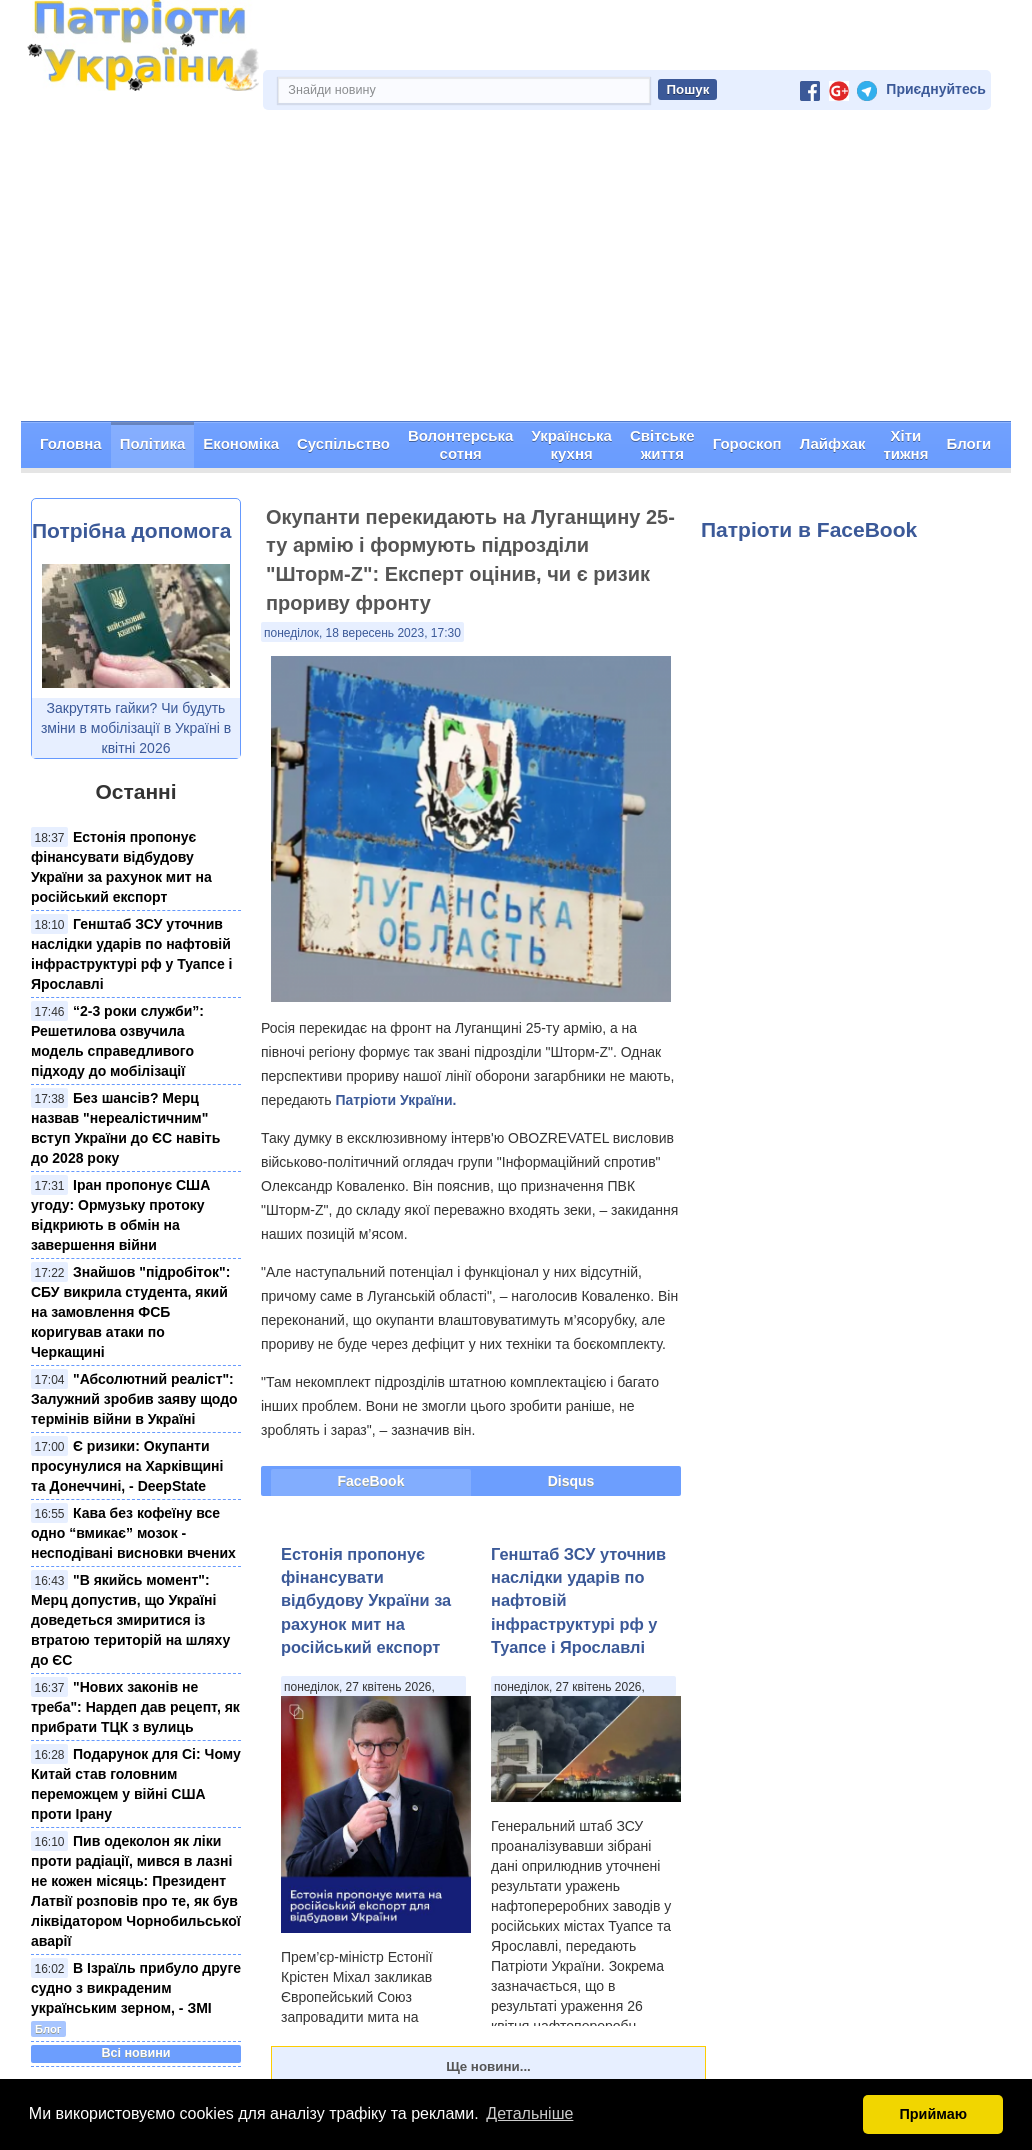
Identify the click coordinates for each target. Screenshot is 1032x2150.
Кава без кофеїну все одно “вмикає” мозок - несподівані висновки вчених (133, 1533)
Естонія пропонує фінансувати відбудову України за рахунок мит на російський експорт (366, 1601)
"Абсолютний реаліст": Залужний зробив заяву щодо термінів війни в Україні (134, 1399)
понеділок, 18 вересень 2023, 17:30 (362, 633)
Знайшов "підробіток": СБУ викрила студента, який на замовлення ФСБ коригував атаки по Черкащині (130, 1312)
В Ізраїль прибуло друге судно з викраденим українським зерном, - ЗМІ (136, 1988)
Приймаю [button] (933, 2114)
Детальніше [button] (529, 2113)
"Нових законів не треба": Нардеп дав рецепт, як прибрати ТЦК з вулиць (135, 1707)
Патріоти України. (395, 1100)
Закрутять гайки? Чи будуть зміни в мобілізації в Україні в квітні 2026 (136, 728)
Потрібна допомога (131, 530)
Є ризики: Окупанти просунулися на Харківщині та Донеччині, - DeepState (127, 1466)
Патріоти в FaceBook (809, 529)
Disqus (571, 1481)
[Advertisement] (516, 271)
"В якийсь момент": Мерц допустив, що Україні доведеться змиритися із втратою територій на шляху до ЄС (130, 1620)
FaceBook (371, 1481)
